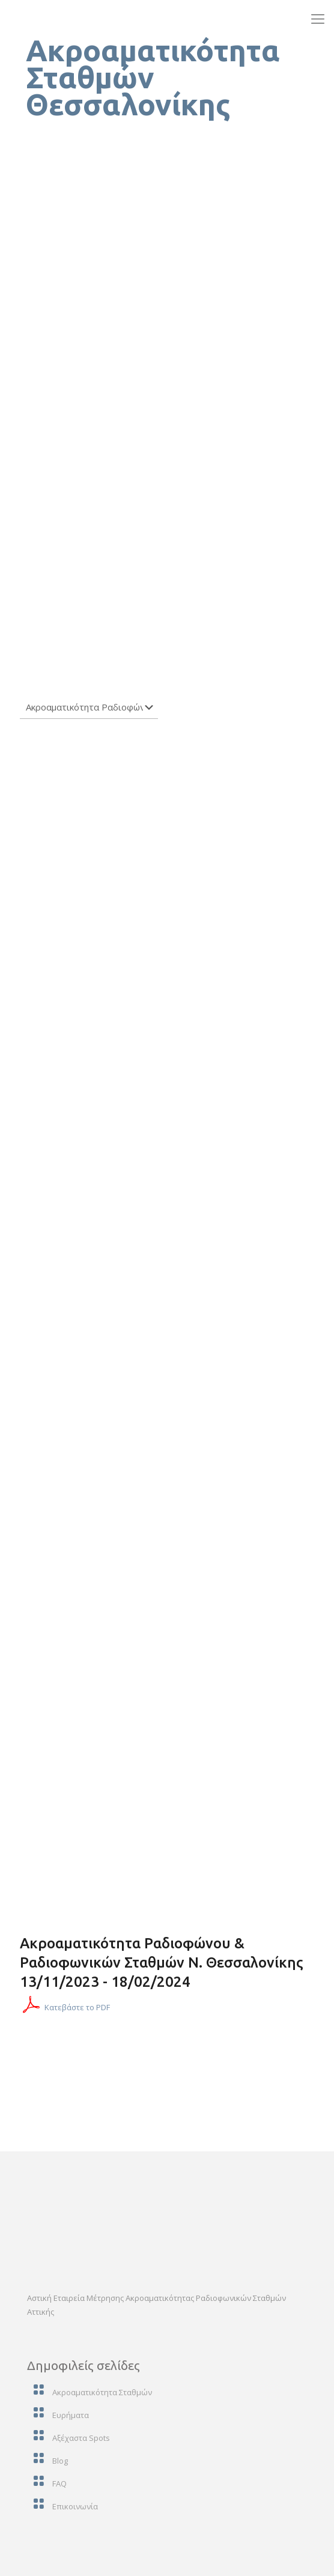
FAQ (59, 2483)
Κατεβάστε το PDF (77, 2007)
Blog (60, 2460)
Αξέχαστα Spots (81, 2437)
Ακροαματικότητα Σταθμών (102, 2392)
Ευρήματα (70, 2415)
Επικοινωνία (75, 2506)
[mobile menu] (318, 18)
